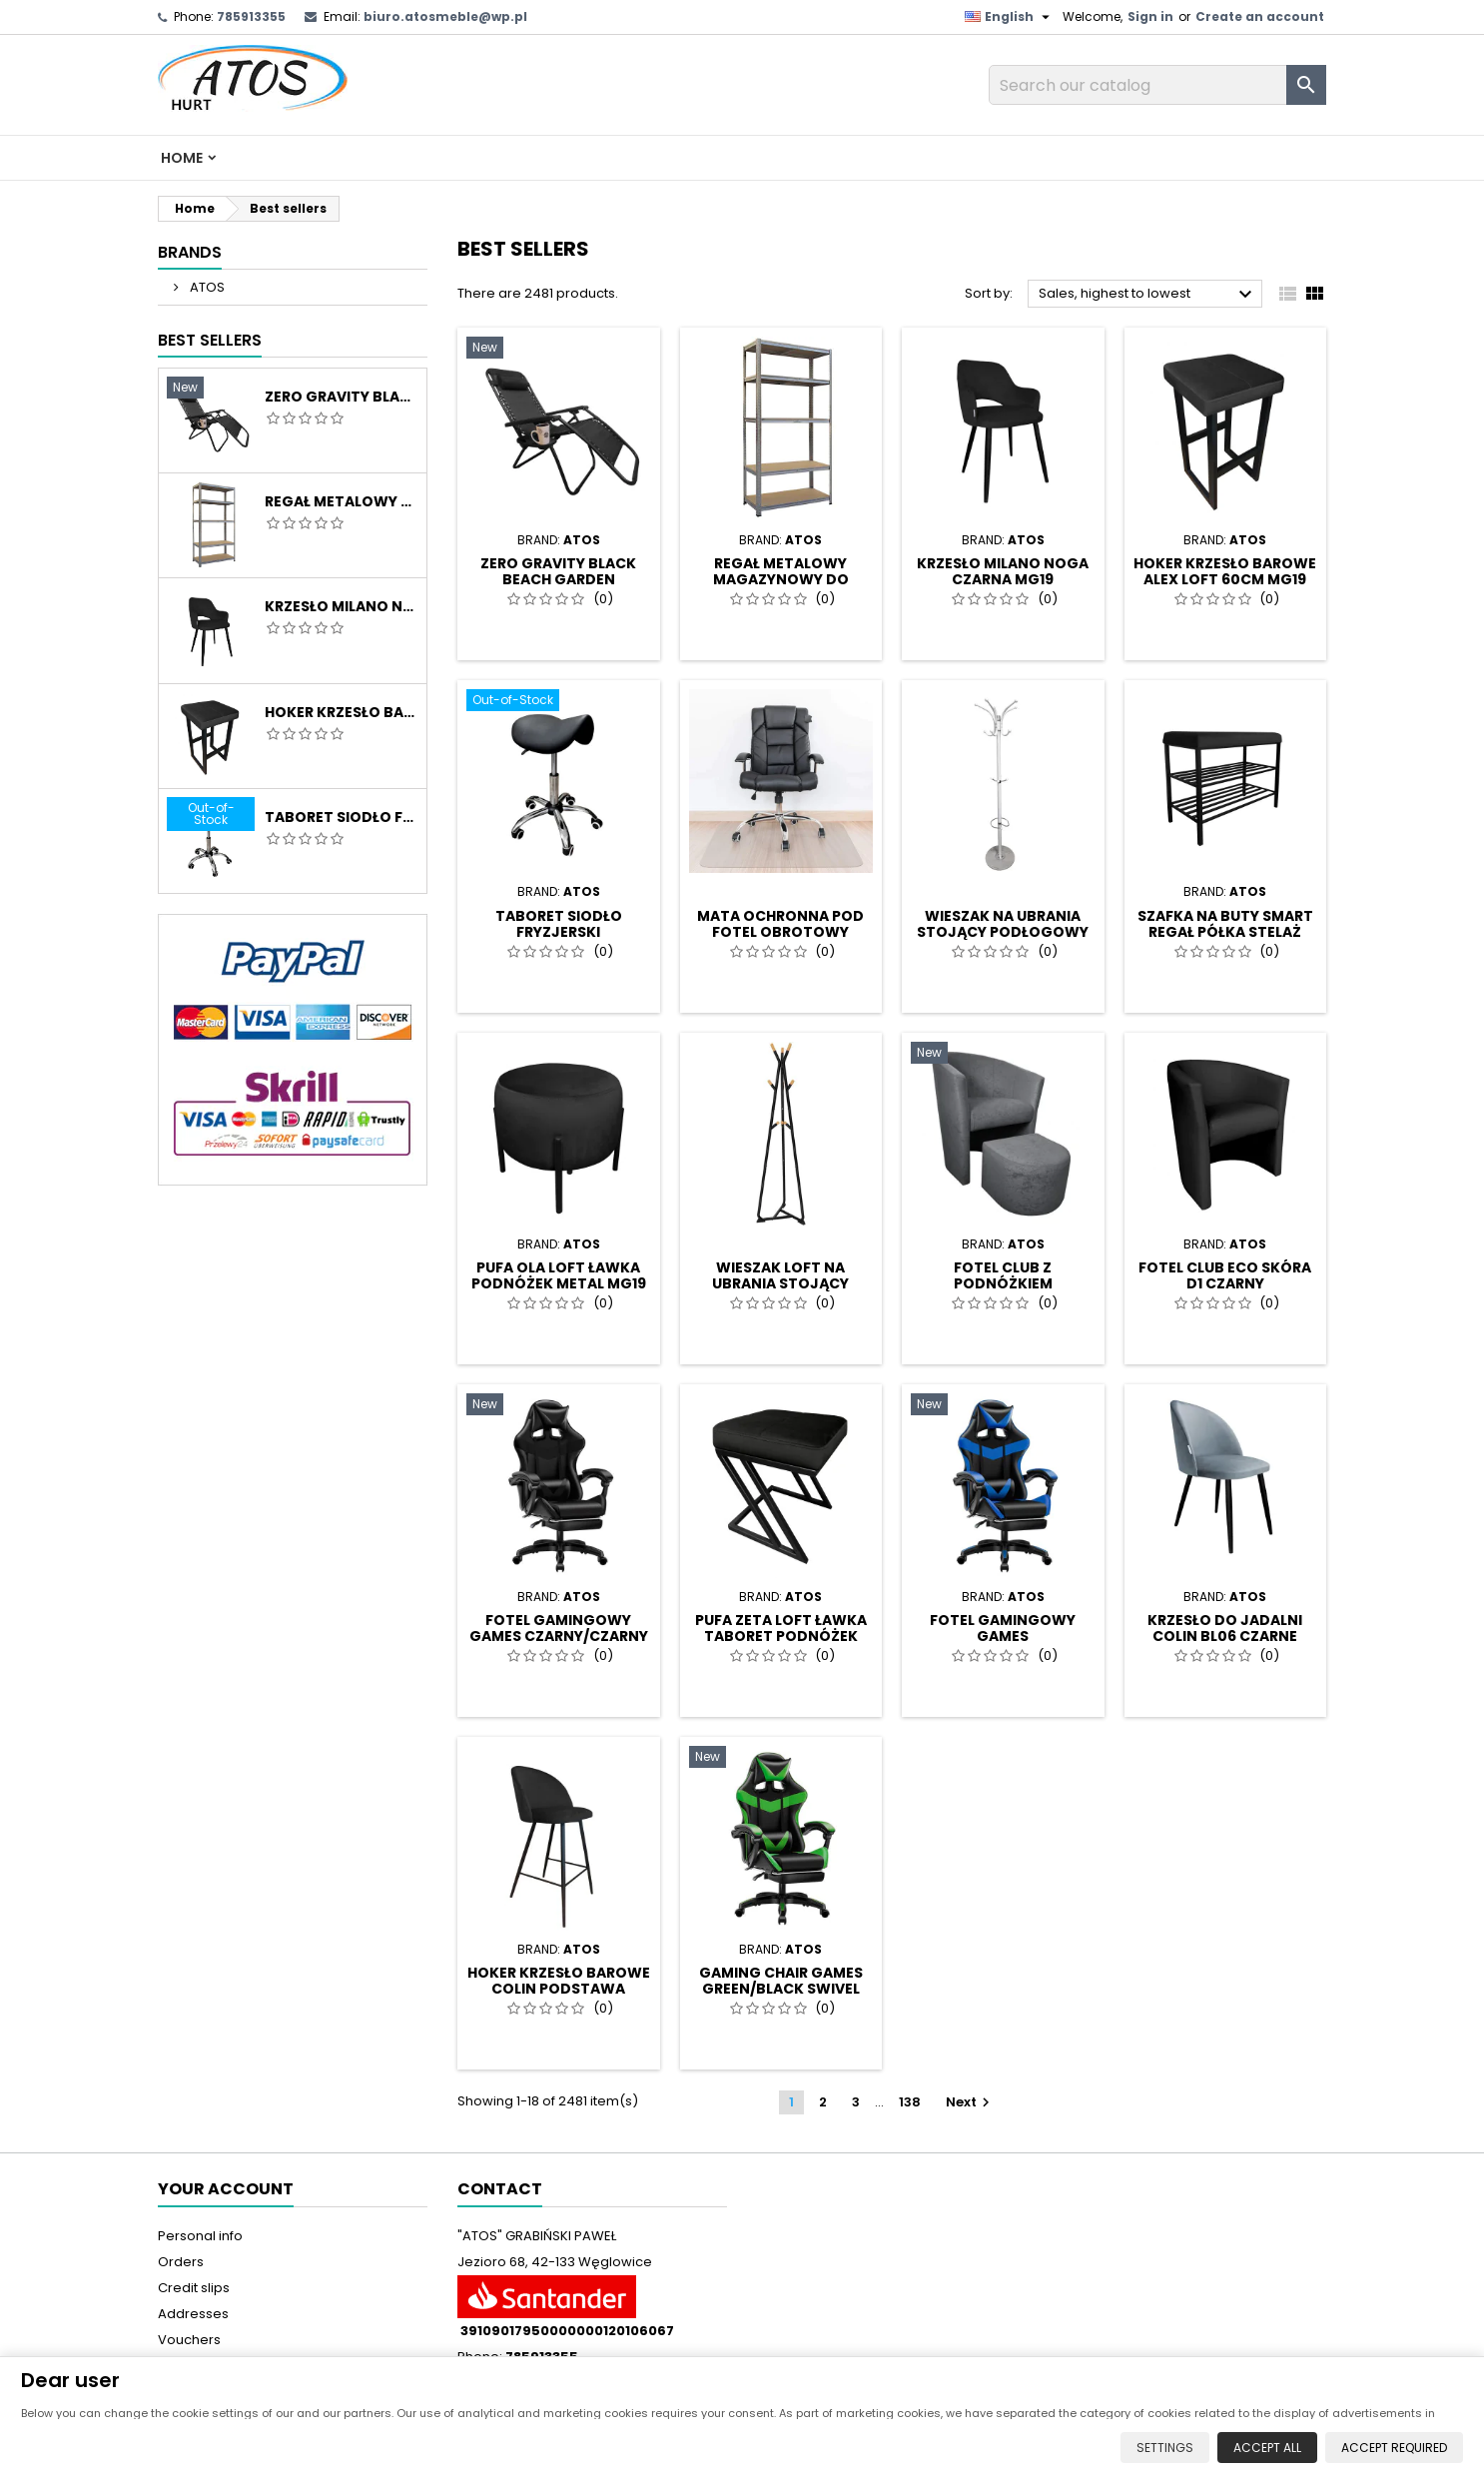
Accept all (1264, 2446)
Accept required (1391, 2446)
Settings (1161, 2446)
